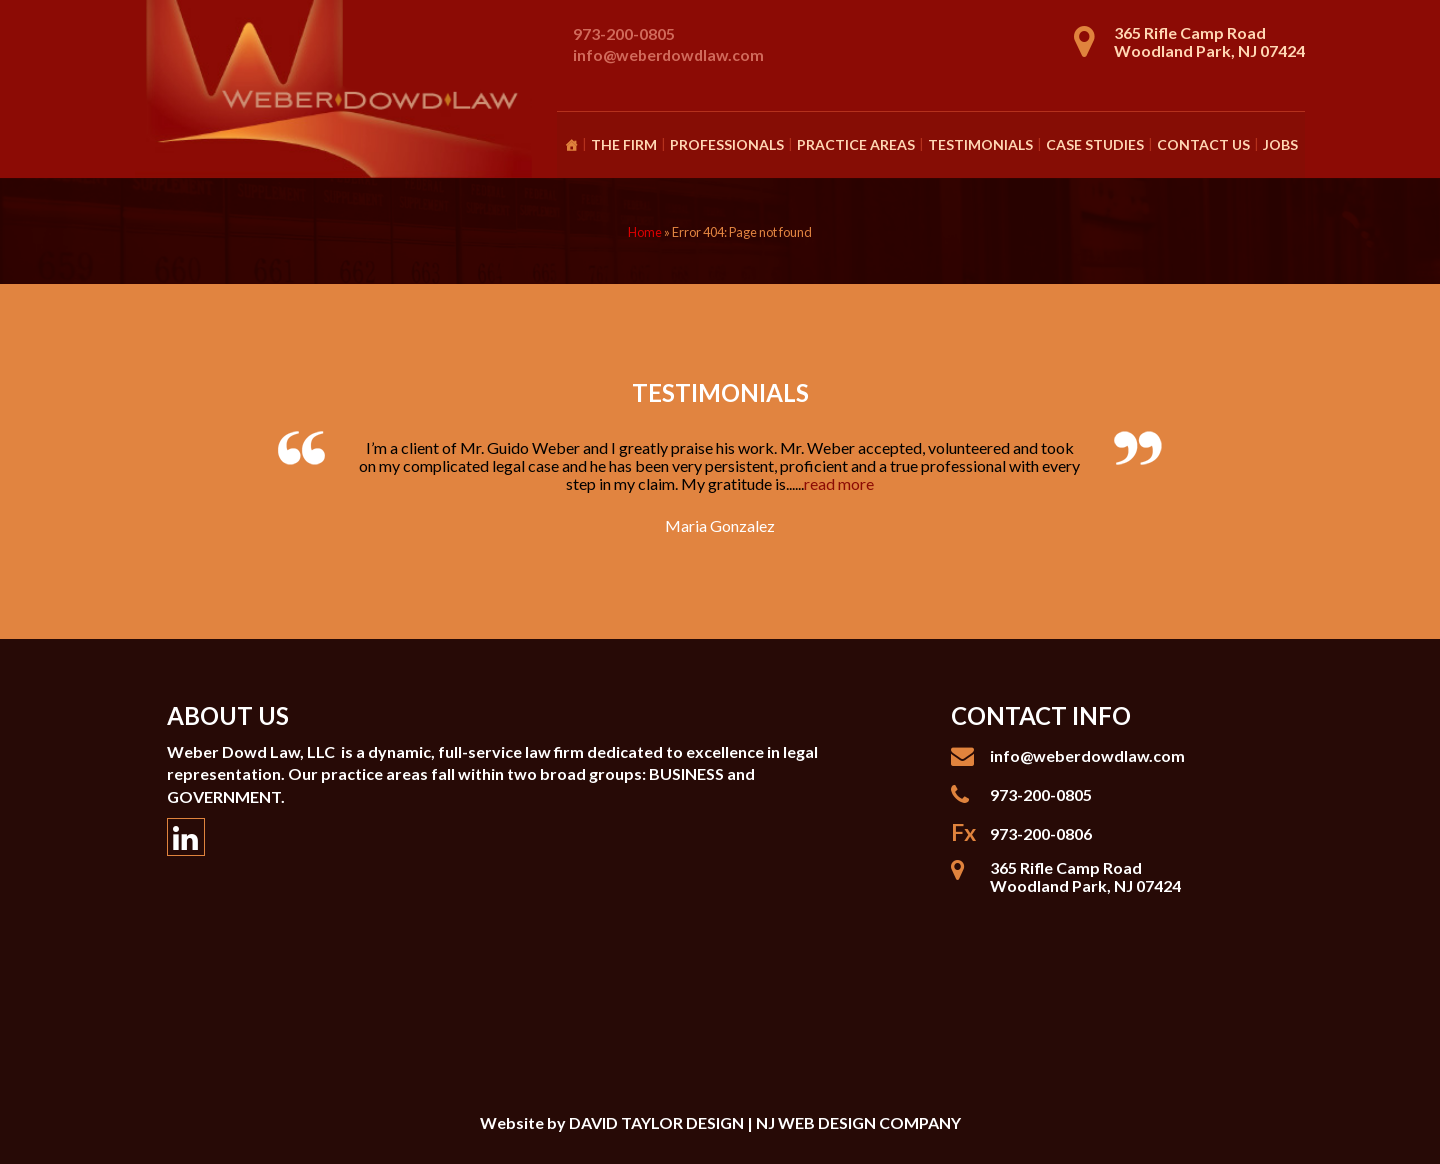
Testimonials (980, 144)
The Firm (624, 144)
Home (645, 232)
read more (839, 483)
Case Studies (1095, 144)
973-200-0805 (624, 33)
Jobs (1280, 144)
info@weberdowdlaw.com (668, 54)
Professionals (727, 144)
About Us (228, 715)
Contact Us (1203, 144)
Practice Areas (856, 144)
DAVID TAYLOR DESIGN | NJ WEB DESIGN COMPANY (765, 1122)
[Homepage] (571, 145)
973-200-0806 (1041, 833)
